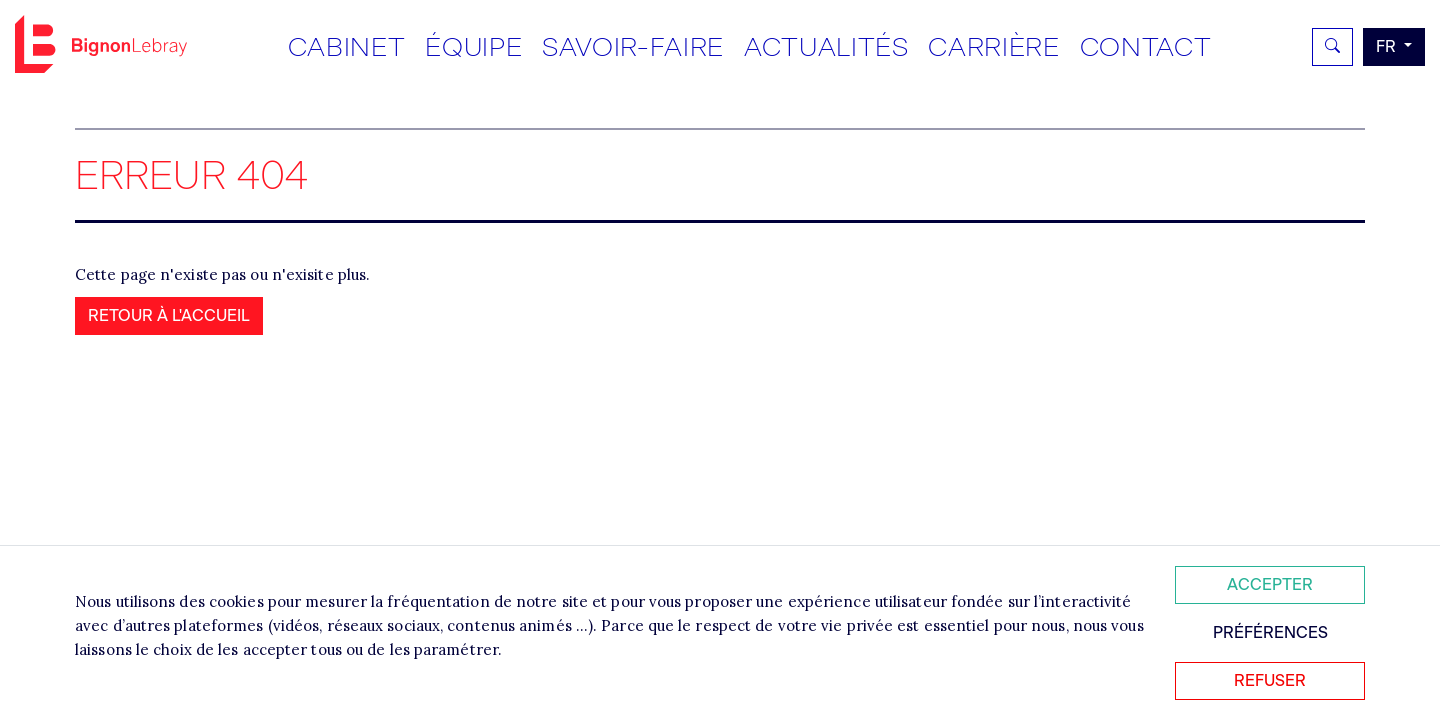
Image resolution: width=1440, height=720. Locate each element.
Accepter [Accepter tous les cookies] (1270, 584)
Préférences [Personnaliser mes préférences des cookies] (1270, 632)
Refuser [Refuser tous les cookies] (1270, 680)
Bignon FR (101, 44)
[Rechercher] (1332, 47)
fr (1388, 46)
